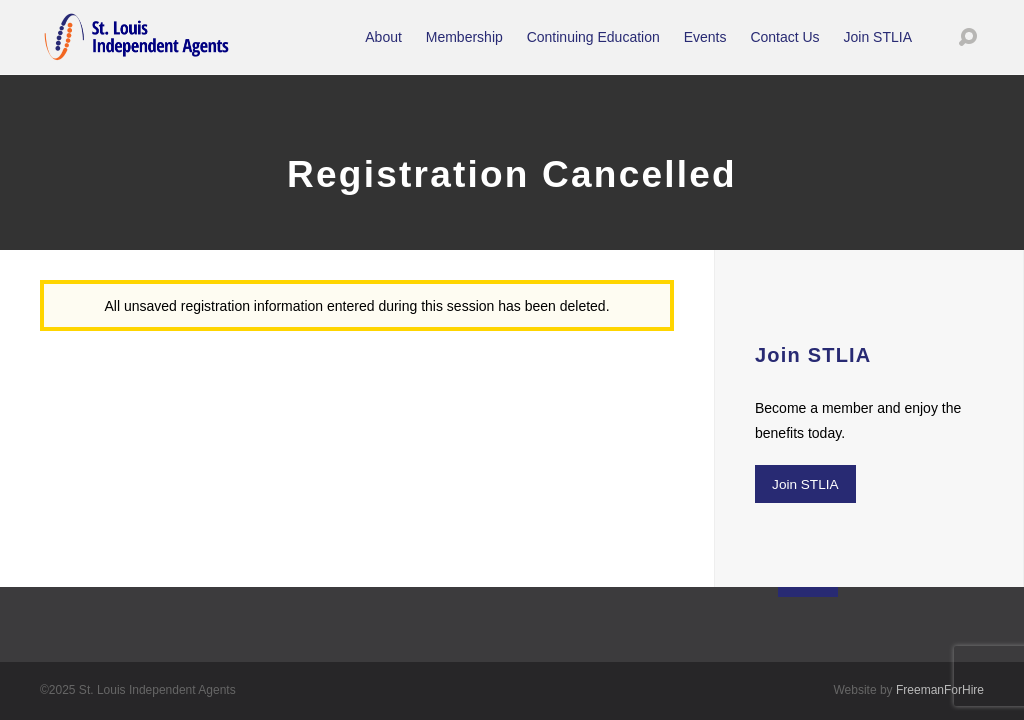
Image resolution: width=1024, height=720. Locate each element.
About (383, 50)
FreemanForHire (940, 690)
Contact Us (784, 50)
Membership (464, 50)
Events (705, 50)
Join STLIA (878, 50)
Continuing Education (593, 50)
